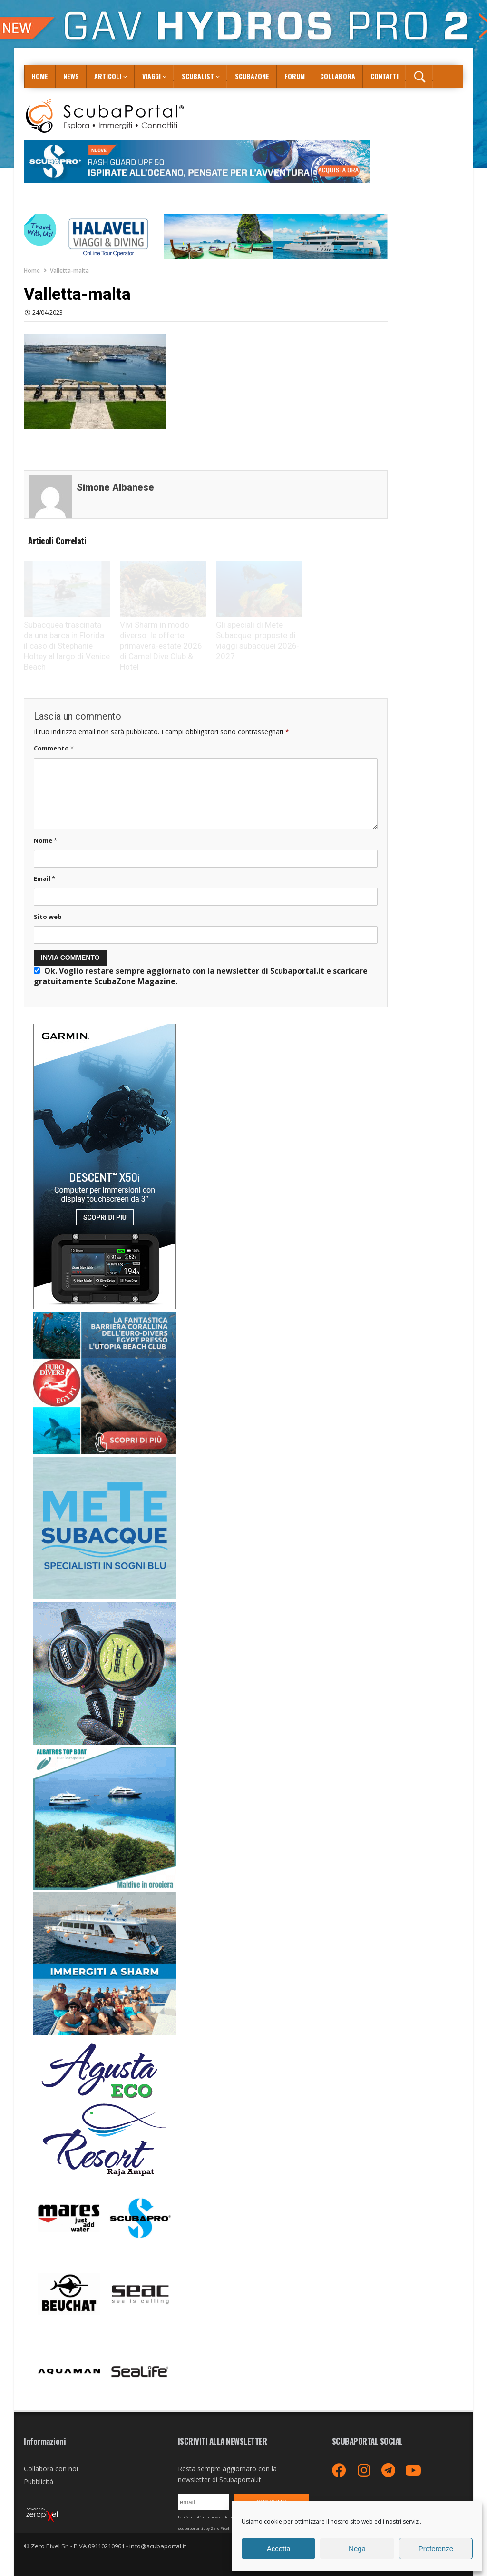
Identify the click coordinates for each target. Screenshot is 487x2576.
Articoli (107, 76)
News (71, 76)
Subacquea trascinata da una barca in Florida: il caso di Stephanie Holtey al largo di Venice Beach (67, 645)
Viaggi (151, 76)
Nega (357, 2549)
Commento (54, 748)
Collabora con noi (51, 2468)
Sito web (48, 916)
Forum (294, 76)
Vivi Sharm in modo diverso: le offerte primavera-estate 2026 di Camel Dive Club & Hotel (161, 645)
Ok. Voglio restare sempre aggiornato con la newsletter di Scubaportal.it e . (201, 976)
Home (39, 76)
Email (44, 878)
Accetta (279, 2549)
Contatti (384, 76)
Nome (45, 840)
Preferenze (436, 2549)
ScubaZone (252, 76)
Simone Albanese (115, 487)
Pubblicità (38, 2481)
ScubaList (198, 76)
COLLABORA (337, 76)
